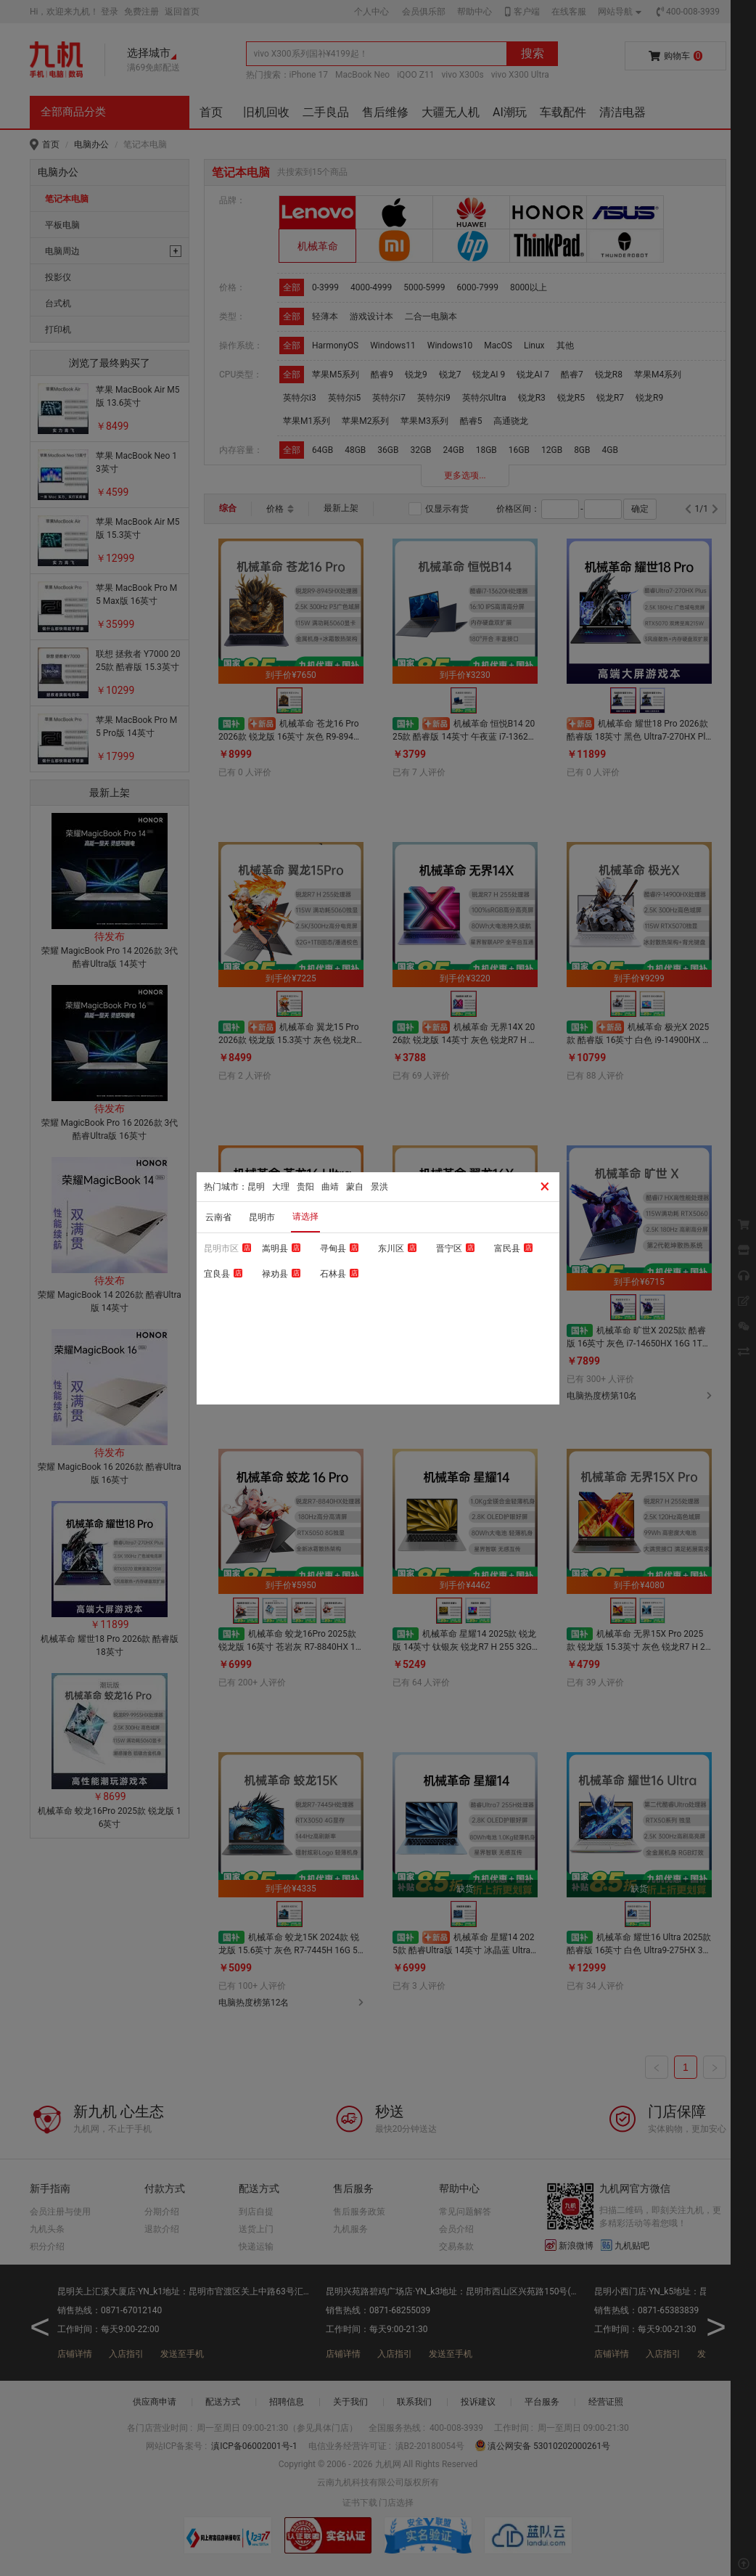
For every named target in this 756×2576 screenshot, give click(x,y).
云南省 (218, 1217)
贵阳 (305, 1187)
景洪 (379, 1187)
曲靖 (330, 1187)
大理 (280, 1187)
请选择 (305, 1216)
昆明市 (262, 1217)
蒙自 (354, 1187)
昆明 (256, 1187)
